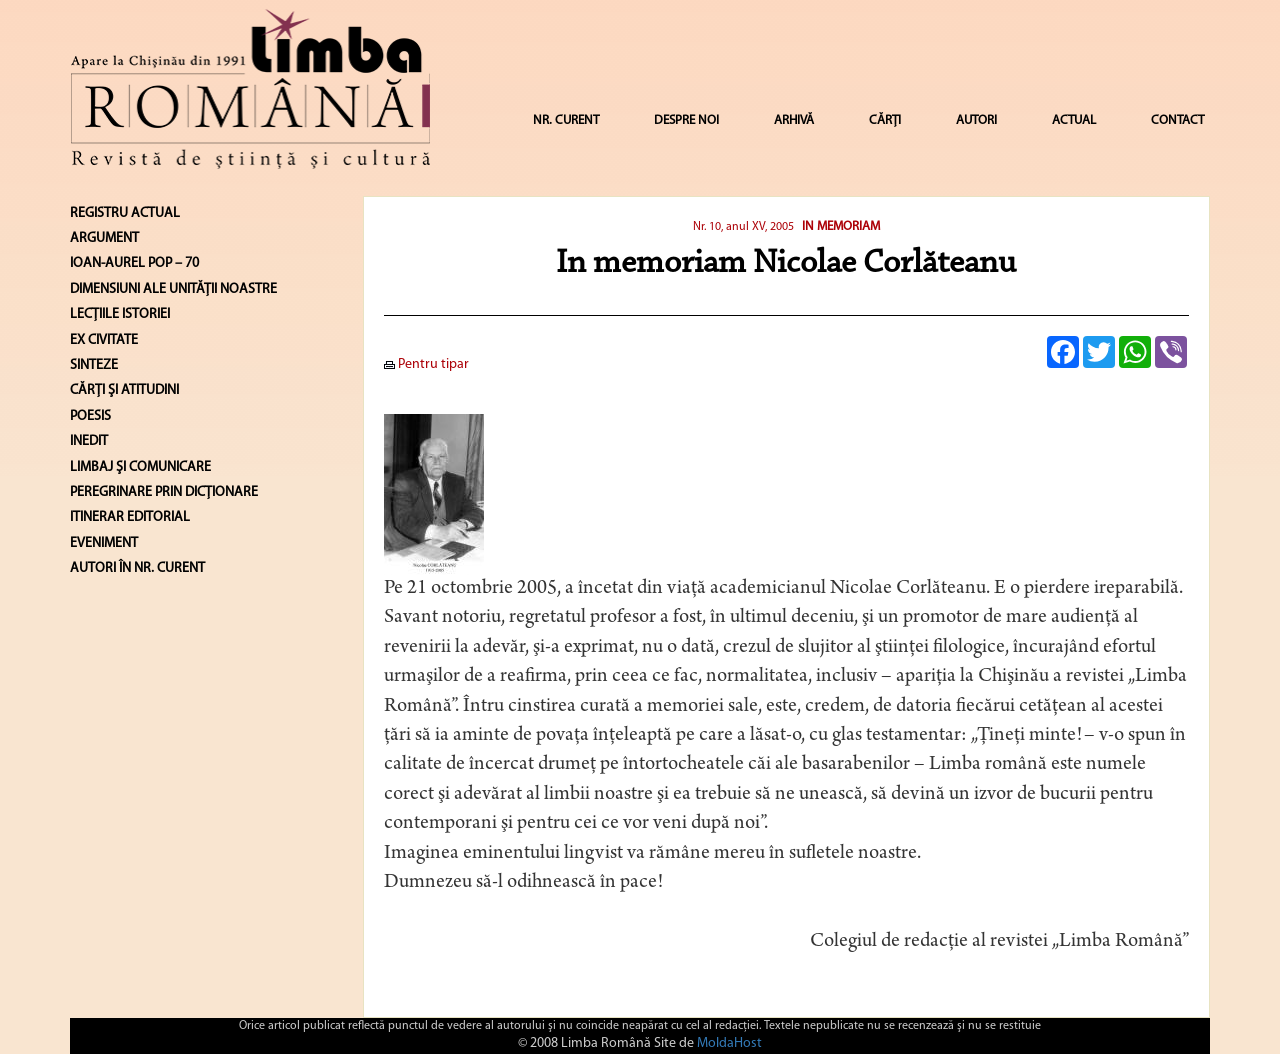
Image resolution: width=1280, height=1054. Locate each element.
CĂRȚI (885, 120)
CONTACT (1177, 120)
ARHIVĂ (794, 120)
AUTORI (976, 120)
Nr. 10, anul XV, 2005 (743, 227)
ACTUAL (1074, 120)
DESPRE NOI (686, 120)
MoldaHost (729, 1043)
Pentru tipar (426, 364)
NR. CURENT (566, 120)
